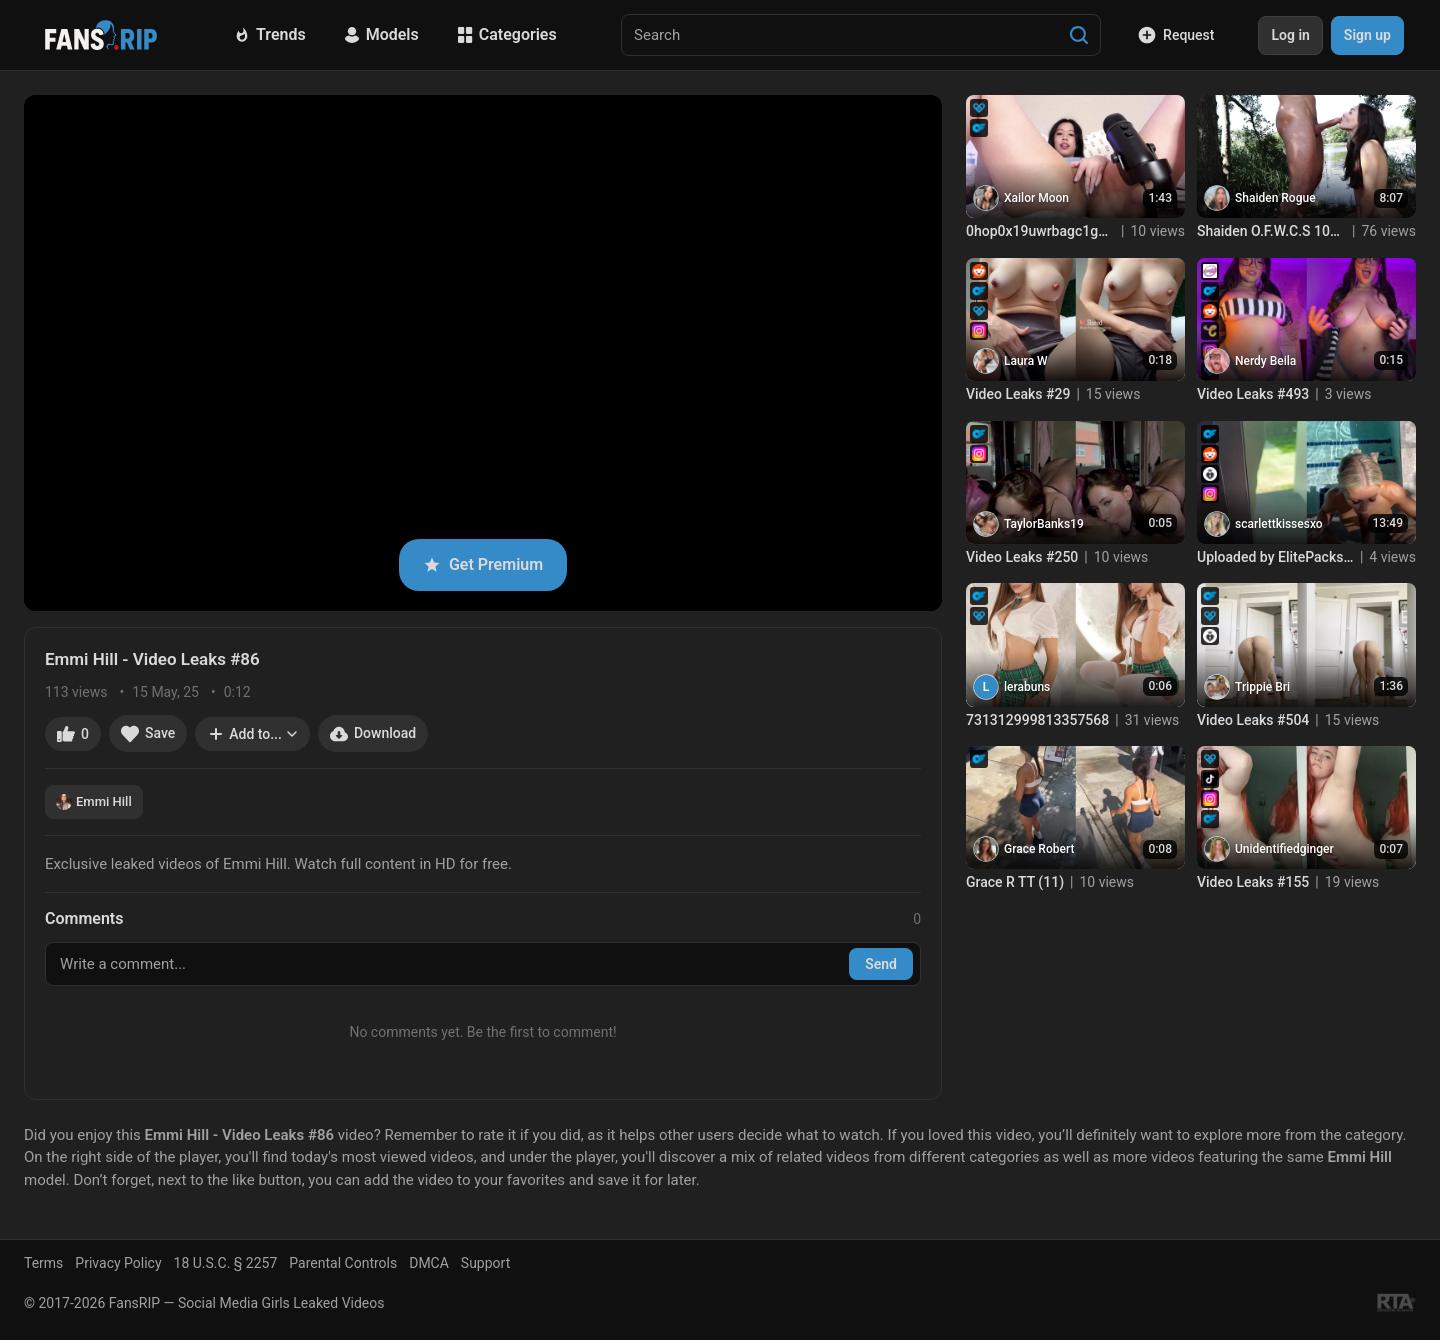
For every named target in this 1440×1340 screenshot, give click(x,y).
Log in (1290, 35)
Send (881, 964)
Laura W (1026, 361)
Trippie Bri (1262, 687)
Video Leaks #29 (1018, 394)
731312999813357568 (1037, 720)
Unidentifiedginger (1284, 849)
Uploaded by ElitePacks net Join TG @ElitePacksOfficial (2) (1275, 557)
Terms (43, 1263)
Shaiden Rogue (1275, 198)
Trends (270, 34)
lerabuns (1027, 687)
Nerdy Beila (1265, 361)
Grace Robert (1039, 849)
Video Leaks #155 (1253, 882)
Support (485, 1263)
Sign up (1367, 35)
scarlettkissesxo (1279, 524)
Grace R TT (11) (1015, 882)
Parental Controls (343, 1263)
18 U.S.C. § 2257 (226, 1263)
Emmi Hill (94, 802)
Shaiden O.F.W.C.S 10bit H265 (1271, 231)
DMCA (429, 1263)
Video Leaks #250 (1022, 557)
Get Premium (483, 564)
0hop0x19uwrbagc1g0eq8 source (1040, 231)
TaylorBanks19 (1044, 524)
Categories (507, 34)
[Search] (1079, 35)
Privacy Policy (118, 1263)
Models (381, 34)
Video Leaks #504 (1253, 720)
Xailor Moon (1036, 198)
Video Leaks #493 (1253, 394)
